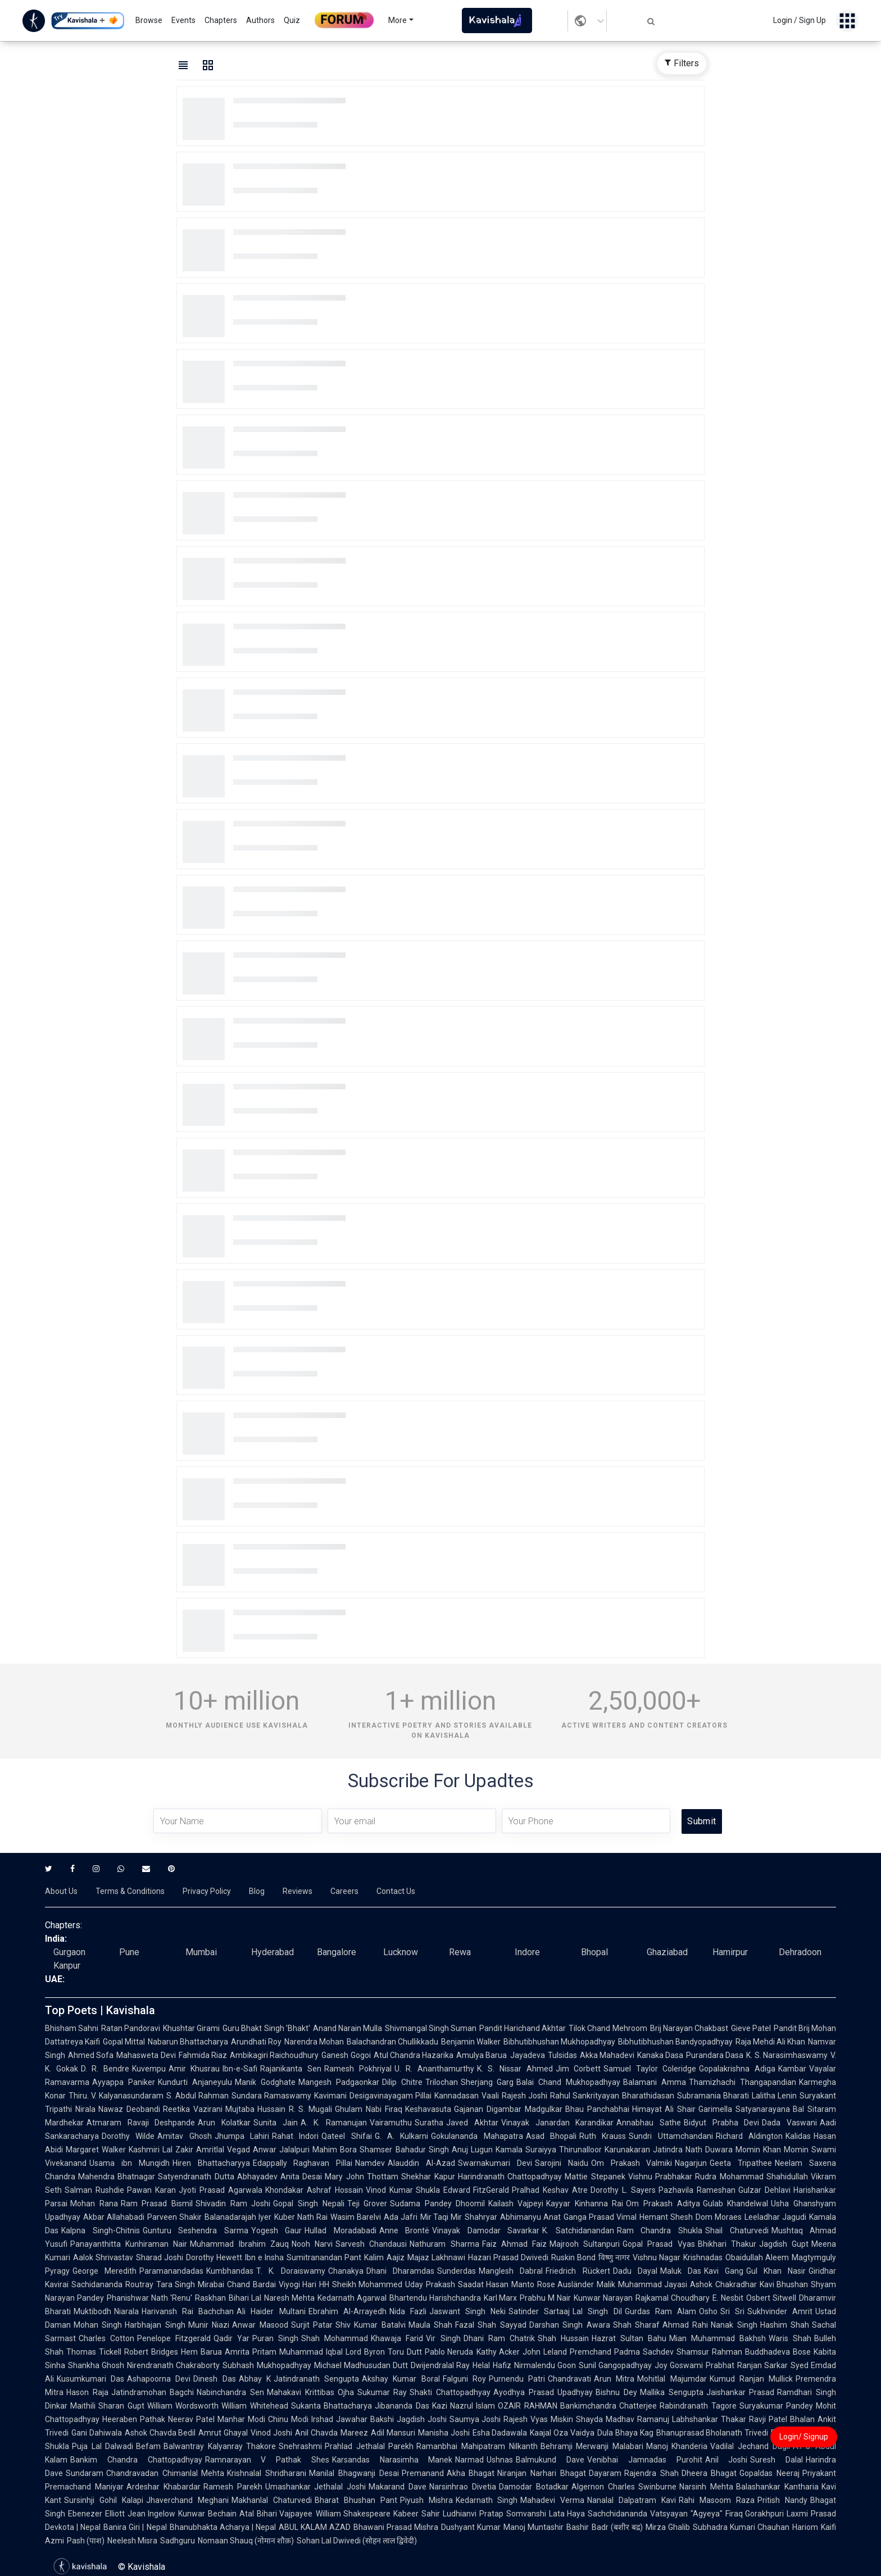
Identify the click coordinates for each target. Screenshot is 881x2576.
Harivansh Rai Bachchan (188, 2311)
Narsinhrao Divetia (462, 2486)
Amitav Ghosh (184, 2136)
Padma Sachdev (644, 2351)
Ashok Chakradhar (723, 2284)
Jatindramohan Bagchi (152, 2392)
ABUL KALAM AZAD (315, 2527)
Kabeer (406, 2513)
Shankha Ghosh (96, 2365)
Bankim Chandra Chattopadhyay (136, 2459)
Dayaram (605, 2473)
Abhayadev (257, 2176)
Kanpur (66, 1965)
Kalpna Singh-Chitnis (100, 2230)
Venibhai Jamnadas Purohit (644, 2459)
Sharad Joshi (159, 2257)
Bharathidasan (648, 2095)
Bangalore (336, 1952)
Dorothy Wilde (128, 2136)
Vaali (490, 2095)
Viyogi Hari (298, 2284)
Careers (344, 1891)
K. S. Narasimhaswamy (787, 2055)
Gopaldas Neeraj (769, 2473)
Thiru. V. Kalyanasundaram (116, 2095)
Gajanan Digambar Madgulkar (508, 2109)
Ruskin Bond (573, 2257)
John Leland (545, 2351)
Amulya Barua (481, 2055)
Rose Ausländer (565, 2284)
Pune (129, 1952)
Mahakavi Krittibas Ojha (310, 2392)
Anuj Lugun (472, 2149)
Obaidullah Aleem (757, 2257)
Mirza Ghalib (668, 2527)
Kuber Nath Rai (301, 2216)
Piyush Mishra (426, 2500)
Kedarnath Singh (487, 2500)
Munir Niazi (208, 2324)
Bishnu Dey (616, 2392)
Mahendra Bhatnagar (116, 2176)
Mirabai (211, 2284)
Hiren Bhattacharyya (211, 2163)
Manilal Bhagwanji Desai (353, 2473)
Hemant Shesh (666, 2216)
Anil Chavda (316, 2432)
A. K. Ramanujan (334, 2122)
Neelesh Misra (132, 2540)
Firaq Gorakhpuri (754, 2513)
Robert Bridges (151, 2351)
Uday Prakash (430, 2284)
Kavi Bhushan (784, 2284)
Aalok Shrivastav (103, 2257)
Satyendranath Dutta (196, 2176)
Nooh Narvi (312, 2243)
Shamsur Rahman (709, 2351)
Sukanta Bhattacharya (331, 2405)
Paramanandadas (171, 2270)
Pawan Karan (151, 2190)
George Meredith (104, 2270)
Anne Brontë (404, 2230)
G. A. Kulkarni (402, 2136)
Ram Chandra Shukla (659, 2230)
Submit (701, 1821)
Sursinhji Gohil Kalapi (103, 2500)
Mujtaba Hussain (255, 2109)
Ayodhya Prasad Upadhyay (543, 2392)
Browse (148, 20)
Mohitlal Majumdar (671, 2378)
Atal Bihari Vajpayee (275, 2513)
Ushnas (500, 2459)
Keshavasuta (428, 2109)
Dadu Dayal (635, 2270)
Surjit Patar (312, 2324)
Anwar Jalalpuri (281, 2149)
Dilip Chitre (402, 2082)
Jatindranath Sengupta (316, 2378)
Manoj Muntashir (533, 2527)
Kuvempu (149, 2068)
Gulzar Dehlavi (764, 2190)
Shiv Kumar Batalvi (370, 2324)
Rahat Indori (295, 2136)
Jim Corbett (578, 2068)
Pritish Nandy (782, 2500)
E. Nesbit (727, 2297)
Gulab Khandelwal (736, 2203)
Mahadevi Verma (552, 2500)
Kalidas (798, 2136)
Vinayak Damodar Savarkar (485, 2230)
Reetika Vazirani (192, 2109)
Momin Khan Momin (772, 2149)
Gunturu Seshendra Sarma (195, 2230)
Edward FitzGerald (476, 2190)
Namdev (370, 2163)
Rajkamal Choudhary (672, 2297)
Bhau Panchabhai (597, 2109)
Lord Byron (365, 2351)
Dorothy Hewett (214, 2257)
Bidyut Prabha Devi (721, 2122)
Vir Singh (443, 2338)
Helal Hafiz (492, 2365)
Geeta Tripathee (741, 2163)
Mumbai (201, 1952)
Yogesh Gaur (276, 2230)
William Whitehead (254, 2405)
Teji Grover (367, 2203)
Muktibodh (92, 2311)
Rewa (460, 1952)
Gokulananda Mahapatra (477, 2136)
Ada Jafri (400, 2216)
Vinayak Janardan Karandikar (557, 2122)
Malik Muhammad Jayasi (642, 2284)
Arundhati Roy (256, 2041)
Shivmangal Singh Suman (430, 2028)
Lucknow (400, 1952)
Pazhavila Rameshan (697, 2190)
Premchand (590, 2351)
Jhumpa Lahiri (242, 2136)
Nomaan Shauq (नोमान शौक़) (246, 2540)
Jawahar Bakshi (365, 2419)
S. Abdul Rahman (197, 2095)
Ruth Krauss (602, 2136)
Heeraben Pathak (133, 2419)
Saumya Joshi (475, 2419)
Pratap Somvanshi (512, 2513)
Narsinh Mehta (706, 2486)
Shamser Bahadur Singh (404, 2149)
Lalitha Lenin (774, 2095)
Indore (527, 1952)
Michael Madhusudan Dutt (361, 2365)
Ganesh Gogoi (345, 2055)
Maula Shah (430, 2324)
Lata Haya (567, 2513)
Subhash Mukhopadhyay (266, 2365)
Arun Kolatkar (224, 2122)
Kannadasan (456, 2095)
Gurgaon (69, 1952)
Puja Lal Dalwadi (102, 2446)
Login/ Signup (803, 2436)
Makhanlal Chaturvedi (271, 2500)
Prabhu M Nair (545, 2297)
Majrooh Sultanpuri (585, 2243)
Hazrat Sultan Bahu (629, 2338)
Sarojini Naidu (561, 2163)
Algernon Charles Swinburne (624, 2486)
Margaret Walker (96, 2149)
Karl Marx (500, 2297)
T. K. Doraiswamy (290, 2270)
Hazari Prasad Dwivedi (508, 2257)
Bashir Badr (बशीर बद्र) (604, 2527)
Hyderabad (272, 1952)
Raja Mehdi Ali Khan (770, 2041)
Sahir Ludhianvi (448, 2513)
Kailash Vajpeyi (516, 2203)
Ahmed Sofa (90, 2055)
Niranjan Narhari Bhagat (541, 2473)
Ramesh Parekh (232, 2486)
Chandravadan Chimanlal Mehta (165, 2473)
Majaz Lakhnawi (436, 2257)
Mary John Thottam (361, 2176)
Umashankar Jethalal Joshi (315, 2486)
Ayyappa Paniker (123, 2082)
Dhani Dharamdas (400, 2270)
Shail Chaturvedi (737, 2230)
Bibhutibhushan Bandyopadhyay (675, 2041)
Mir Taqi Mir (441, 2216)
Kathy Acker (498, 2351)
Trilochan (441, 2082)
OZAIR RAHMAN (527, 2405)
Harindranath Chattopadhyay (510, 2176)
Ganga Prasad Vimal (600, 2216)
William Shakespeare (353, 2513)
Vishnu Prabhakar (660, 2176)
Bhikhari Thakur (727, 2243)
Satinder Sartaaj (539, 2311)
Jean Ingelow (152, 2513)
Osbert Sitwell (771, 2297)
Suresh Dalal (776, 2459)
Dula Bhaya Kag (625, 2432)
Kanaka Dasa (660, 2055)
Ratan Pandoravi (130, 2028)
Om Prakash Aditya (663, 2203)
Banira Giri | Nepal (134, 2527)
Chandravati (569, 2378)
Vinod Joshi (271, 2432)
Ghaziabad (667, 1952)
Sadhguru (177, 2540)
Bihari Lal (245, 2297)
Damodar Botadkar (534, 2486)
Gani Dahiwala (96, 2432)
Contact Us (395, 1891)
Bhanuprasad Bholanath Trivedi (712, 2432)
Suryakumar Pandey (776, 2405)
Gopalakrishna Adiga (737, 2068)
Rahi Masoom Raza (717, 2500)
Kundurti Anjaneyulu (195, 2082)
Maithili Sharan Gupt (107, 2405)
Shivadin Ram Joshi (233, 2203)
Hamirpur (730, 1952)
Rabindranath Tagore (698, 2405)
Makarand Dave (397, 2486)
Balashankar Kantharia (777, 2486)
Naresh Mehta (289, 2297)
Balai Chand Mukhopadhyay (568, 2082)
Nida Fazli (407, 2311)
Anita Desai (301, 2176)
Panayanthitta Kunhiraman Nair (128, 2243)
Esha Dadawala (500, 2432)
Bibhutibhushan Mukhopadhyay (559, 2041)
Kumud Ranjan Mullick (751, 2378)
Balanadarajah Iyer (238, 2216)
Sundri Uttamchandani (670, 2136)
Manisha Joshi (444, 2432)
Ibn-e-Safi (239, 2068)
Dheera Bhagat (709, 2473)
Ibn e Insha (264, 2257)
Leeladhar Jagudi (775, 2216)
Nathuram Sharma (444, 2243)
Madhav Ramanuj (637, 2419)
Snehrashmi (300, 2446)
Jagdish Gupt (784, 2243)
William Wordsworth (183, 2405)
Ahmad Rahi (685, 2324)
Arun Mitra (614, 2378)
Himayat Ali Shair (664, 2109)
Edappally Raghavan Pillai (303, 2163)
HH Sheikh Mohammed (360, 2284)
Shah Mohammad (334, 2338)
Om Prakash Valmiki (632, 2163)
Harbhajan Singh (155, 2324)
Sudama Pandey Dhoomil (437, 2203)
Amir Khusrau (194, 2068)
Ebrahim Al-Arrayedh (347, 2311)
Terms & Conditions (130, 1891)
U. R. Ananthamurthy (434, 2068)
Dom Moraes (719, 2216)
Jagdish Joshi (422, 2419)
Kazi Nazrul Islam (464, 2405)
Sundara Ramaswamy (271, 2095)
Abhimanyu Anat (530, 2216)
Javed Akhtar (472, 2122)
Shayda (589, 2419)
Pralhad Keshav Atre (550, 2190)
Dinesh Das (214, 2378)
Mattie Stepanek (595, 2176)
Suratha (429, 2122)
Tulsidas (562, 2055)
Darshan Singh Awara (569, 2324)
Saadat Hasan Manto (496, 2284)
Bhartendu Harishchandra (435, 2297)
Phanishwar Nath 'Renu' (149, 2297)
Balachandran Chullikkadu (392, 2041)
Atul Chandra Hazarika (414, 2055)
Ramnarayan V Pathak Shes (267, 2459)
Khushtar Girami (191, 2028)
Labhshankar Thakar (709, 2419)
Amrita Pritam (250, 2351)
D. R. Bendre (105, 2068)
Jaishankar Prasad (740, 2392)
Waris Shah (790, 2338)
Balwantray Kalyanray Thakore (220, 2446)
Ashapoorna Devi (158, 2378)
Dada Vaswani (789, 2122)
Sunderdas (456, 2270)
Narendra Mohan (314, 2041)
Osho (708, 2311)
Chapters (221, 20)
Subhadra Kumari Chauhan (741, 2527)
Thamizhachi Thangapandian (742, 2082)
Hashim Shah (784, 2324)
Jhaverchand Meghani (187, 2500)
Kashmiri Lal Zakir (161, 2149)
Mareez (354, 2432)
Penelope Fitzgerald (174, 2338)
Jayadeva (527, 2055)
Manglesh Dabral (511, 2270)
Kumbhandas (229, 2270)
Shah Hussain (563, 2338)
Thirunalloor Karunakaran (604, 2149)
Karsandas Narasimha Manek (392, 2459)
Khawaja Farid (397, 2338)
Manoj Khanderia (677, 2446)
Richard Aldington (749, 2136)
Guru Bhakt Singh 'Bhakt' (266, 2028)
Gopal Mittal (124, 2041)
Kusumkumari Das (90, 2378)
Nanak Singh (734, 2324)
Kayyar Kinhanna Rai (584, 2203)
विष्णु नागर (614, 2257)
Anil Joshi (726, 2459)
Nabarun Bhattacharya (188, 2041)
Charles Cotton (106, 2338)
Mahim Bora (334, 2149)
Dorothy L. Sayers (623, 2190)
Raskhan (210, 2297)
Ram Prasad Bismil (157, 2203)
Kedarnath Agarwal (352, 2297)
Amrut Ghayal (223, 2432)
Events (183, 20)
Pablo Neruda (449, 2351)
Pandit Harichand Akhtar (522, 2028)
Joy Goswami (679, 2365)
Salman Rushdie (94, 2190)
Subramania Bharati (713, 2095)
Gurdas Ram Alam (660, 2311)
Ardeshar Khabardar (163, 2486)
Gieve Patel (751, 2028)
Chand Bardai (251, 2284)
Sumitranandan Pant (324, 2257)
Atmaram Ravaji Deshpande (141, 2122)
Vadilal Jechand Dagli (749, 2446)
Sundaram (84, 2473)
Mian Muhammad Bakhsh (717, 2338)
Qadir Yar (231, 2338)
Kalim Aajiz (384, 2257)
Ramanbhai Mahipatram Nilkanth (476, 2446)
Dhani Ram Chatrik (499, 2338)
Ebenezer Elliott (96, 2513)
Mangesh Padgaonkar (338, 2082)
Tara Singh (176, 2284)
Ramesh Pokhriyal (358, 2068)
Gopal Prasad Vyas (658, 2243)
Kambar (792, 2068)
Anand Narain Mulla (347, 2028)
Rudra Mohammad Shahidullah (751, 2176)
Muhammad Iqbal (311, 2351)
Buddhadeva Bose (778, 2351)
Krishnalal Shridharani (266, 2473)
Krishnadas (703, 2257)
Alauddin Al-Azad (421, 2163)
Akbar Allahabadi (113, 2216)
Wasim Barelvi (355, 2216)
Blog (257, 1891)
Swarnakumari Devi (495, 2163)
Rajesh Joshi (524, 2095)
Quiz (292, 20)
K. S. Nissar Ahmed (515, 2068)
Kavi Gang (723, 2270)
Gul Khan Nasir (776, 2270)
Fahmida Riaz (203, 2055)
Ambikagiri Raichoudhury (274, 2055)
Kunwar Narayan (603, 2297)
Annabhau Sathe (648, 2122)
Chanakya (346, 2270)
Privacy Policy (207, 1891)
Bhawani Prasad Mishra (395, 2527)
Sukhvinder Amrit (779, 2311)
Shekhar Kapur (428, 2176)
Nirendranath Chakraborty (173, 2365)
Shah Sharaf (636, 2324)
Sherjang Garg (487, 2082)
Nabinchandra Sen (230, 2392)
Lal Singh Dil (597, 2311)
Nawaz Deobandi (129, 2109)
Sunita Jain (275, 2122)
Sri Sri (732, 2311)
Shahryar (481, 2216)
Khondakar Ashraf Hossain (314, 2190)
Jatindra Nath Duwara (693, 2149)
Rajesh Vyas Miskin (538, 2419)
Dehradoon (800, 1952)
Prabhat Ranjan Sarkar (746, 2365)
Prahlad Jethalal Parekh (369, 2446)
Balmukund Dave (550, 2459)
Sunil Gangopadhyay (615, 2365)
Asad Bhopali (551, 2136)
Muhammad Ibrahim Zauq (239, 2243)
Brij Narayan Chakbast (689, 2028)
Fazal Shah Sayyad (490, 2324)
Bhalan (802, 2419)
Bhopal (594, 1952)
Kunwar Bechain (207, 2513)
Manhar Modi (241, 2419)
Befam (148, 2446)
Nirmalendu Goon (545, 2365)
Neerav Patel (191, 2419)
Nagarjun (691, 2163)
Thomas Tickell (93, 2351)
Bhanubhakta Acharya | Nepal (223, 2527)
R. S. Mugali (311, 2109)
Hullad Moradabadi (340, 2230)
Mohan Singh (98, 2324)
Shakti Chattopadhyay (450, 2392)
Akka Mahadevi (607, 2055)
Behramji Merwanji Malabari (592, 2446)
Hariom (805, 2527)
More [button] (397, 20)
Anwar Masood (260, 2324)
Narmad (469, 2459)
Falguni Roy (464, 2378)
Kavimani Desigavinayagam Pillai (372, 2095)
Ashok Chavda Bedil (160, 2432)
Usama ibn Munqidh (129, 2163)
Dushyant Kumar (471, 2527)
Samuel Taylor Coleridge (649, 2068)
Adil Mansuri (393, 2432)
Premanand (423, 2473)
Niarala (126, 2311)
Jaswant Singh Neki (467, 2311)
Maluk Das (680, 2270)
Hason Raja (87, 2392)
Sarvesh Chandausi (371, 2243)
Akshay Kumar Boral (400, 2378)
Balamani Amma (654, 2082)
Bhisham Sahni (71, 2028)
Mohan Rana (94, 2203)
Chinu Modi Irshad (300, 2419)
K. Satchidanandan (578, 2230)
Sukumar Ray (382, 2392)
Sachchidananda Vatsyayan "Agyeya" (655, 2513)
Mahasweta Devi (145, 2055)
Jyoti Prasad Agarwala (220, 2190)
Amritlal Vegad (223, 2149)
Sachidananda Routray (112, 2284)
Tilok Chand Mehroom (608, 2028)
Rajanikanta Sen (290, 2068)
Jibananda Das (402, 2405)
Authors (260, 20)
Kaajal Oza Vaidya (562, 2432)
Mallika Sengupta (671, 2392)
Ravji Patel (768, 2419)
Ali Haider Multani (271, 2311)
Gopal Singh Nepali (308, 2203)
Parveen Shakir (174, 2216)
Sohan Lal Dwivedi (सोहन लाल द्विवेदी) (357, 2540)
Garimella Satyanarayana (744, 2109)
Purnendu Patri (517, 2378)
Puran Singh (275, 2338)
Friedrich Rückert (578, 2270)
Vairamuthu (391, 2122)
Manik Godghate (265, 2082)
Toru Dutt (405, 2351)
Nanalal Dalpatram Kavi (631, 2500)
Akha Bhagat (471, 2473)
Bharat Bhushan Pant (356, 2500)
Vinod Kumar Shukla (403, 2190)
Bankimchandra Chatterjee (608, 2405)
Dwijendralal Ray (440, 2365)
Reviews (297, 1891)
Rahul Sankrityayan (584, 2095)
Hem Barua (201, 2351)
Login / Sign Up (799, 20)
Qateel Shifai (346, 2136)
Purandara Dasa (714, 2055)
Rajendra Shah (651, 2473)
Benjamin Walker (471, 2041)
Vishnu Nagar (656, 2257)
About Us (61, 1891)
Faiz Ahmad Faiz (514, 2243)
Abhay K (255, 2378)
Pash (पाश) (86, 2540)
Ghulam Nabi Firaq (368, 2109)
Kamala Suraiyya (526, 2149)
